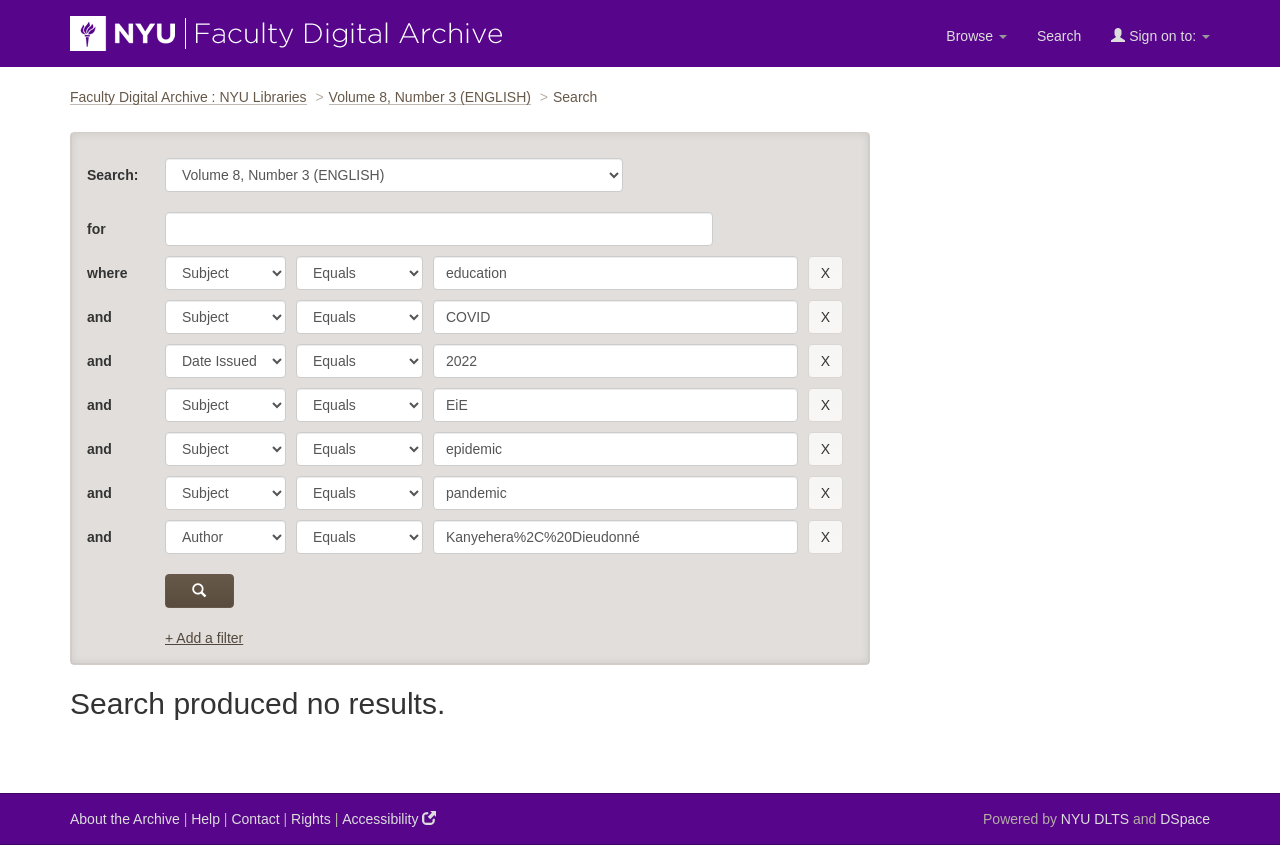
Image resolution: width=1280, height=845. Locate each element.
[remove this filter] (825, 273)
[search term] (615, 273)
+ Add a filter (204, 638)
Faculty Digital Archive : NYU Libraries (188, 97)
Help (205, 819)
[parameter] (225, 273)
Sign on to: (1160, 35)
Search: (112, 175)
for (96, 229)
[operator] (359, 273)
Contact (255, 819)
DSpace (1185, 819)
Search (1059, 36)
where (107, 273)
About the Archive (125, 819)
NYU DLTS (1095, 819)
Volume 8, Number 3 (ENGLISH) (430, 97)
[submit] (199, 591)
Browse (976, 36)
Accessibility (389, 818)
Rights (311, 819)
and (99, 317)
